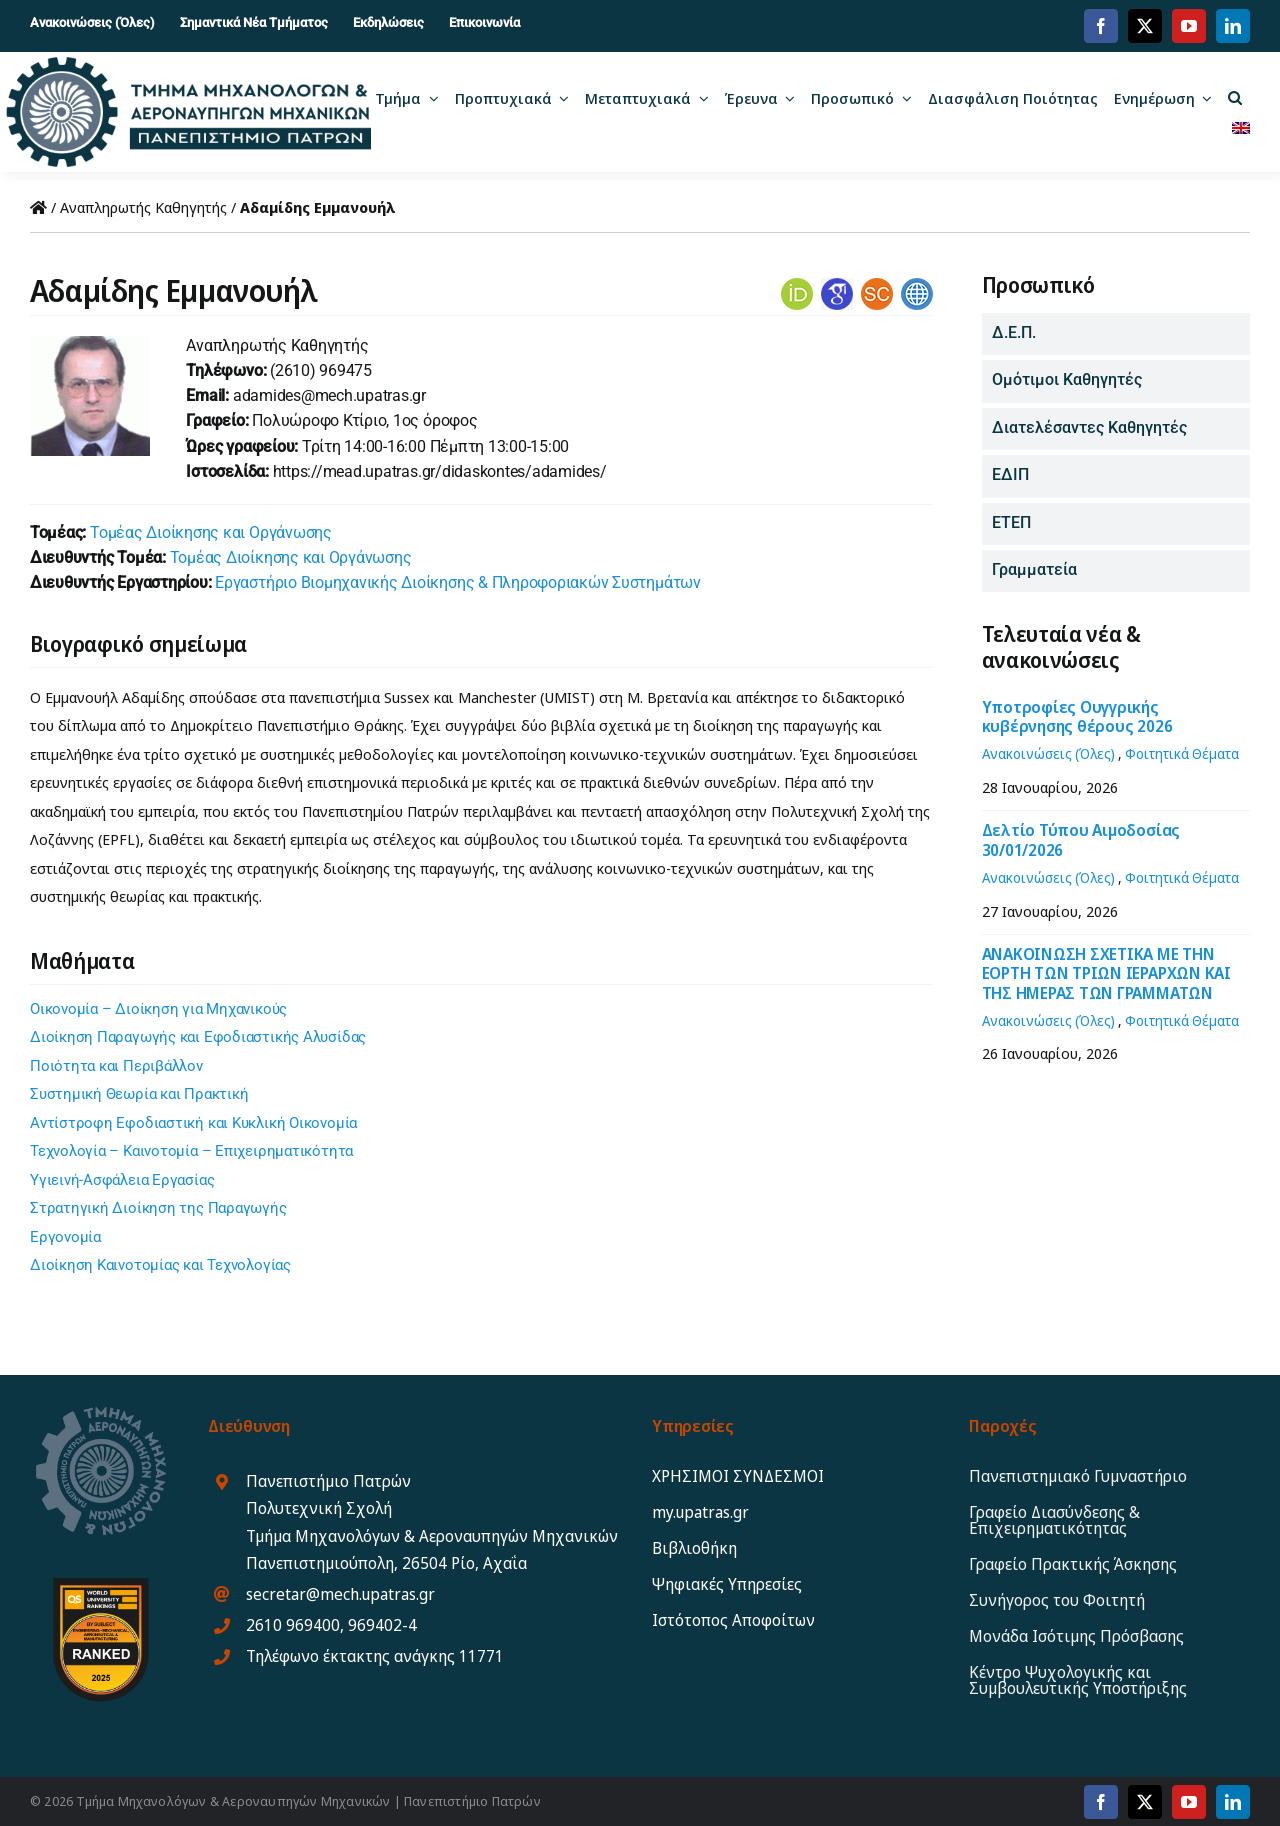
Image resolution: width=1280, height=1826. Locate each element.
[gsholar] (837, 285)
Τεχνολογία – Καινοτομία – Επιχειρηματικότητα (191, 1151)
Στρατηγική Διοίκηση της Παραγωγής (158, 1208)
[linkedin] (1233, 26)
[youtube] (1189, 26)
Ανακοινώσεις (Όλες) (1048, 753)
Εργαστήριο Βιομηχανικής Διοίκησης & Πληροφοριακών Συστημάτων (458, 582)
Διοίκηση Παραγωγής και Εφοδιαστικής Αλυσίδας (198, 1037)
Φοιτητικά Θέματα (1182, 753)
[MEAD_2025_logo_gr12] (189, 64)
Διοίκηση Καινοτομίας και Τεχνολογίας (160, 1265)
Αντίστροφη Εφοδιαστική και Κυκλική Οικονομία (193, 1123)
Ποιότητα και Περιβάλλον (116, 1066)
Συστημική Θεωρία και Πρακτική (139, 1094)
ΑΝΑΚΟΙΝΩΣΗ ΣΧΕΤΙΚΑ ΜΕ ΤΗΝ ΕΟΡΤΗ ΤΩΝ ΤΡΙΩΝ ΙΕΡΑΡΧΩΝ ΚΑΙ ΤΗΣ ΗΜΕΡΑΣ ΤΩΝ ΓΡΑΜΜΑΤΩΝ (1106, 973)
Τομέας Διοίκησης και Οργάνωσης (211, 532)
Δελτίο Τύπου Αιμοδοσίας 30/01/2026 (1081, 839)
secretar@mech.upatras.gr (340, 1594)
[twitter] (1145, 26)
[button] (1235, 97)
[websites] (917, 285)
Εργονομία (65, 1237)
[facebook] (1101, 26)
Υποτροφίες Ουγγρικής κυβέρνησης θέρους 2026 (1077, 716)
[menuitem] (1241, 127)
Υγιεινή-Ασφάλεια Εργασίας (122, 1180)
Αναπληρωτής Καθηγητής (143, 207)
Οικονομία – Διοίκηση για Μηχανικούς (158, 1009)
